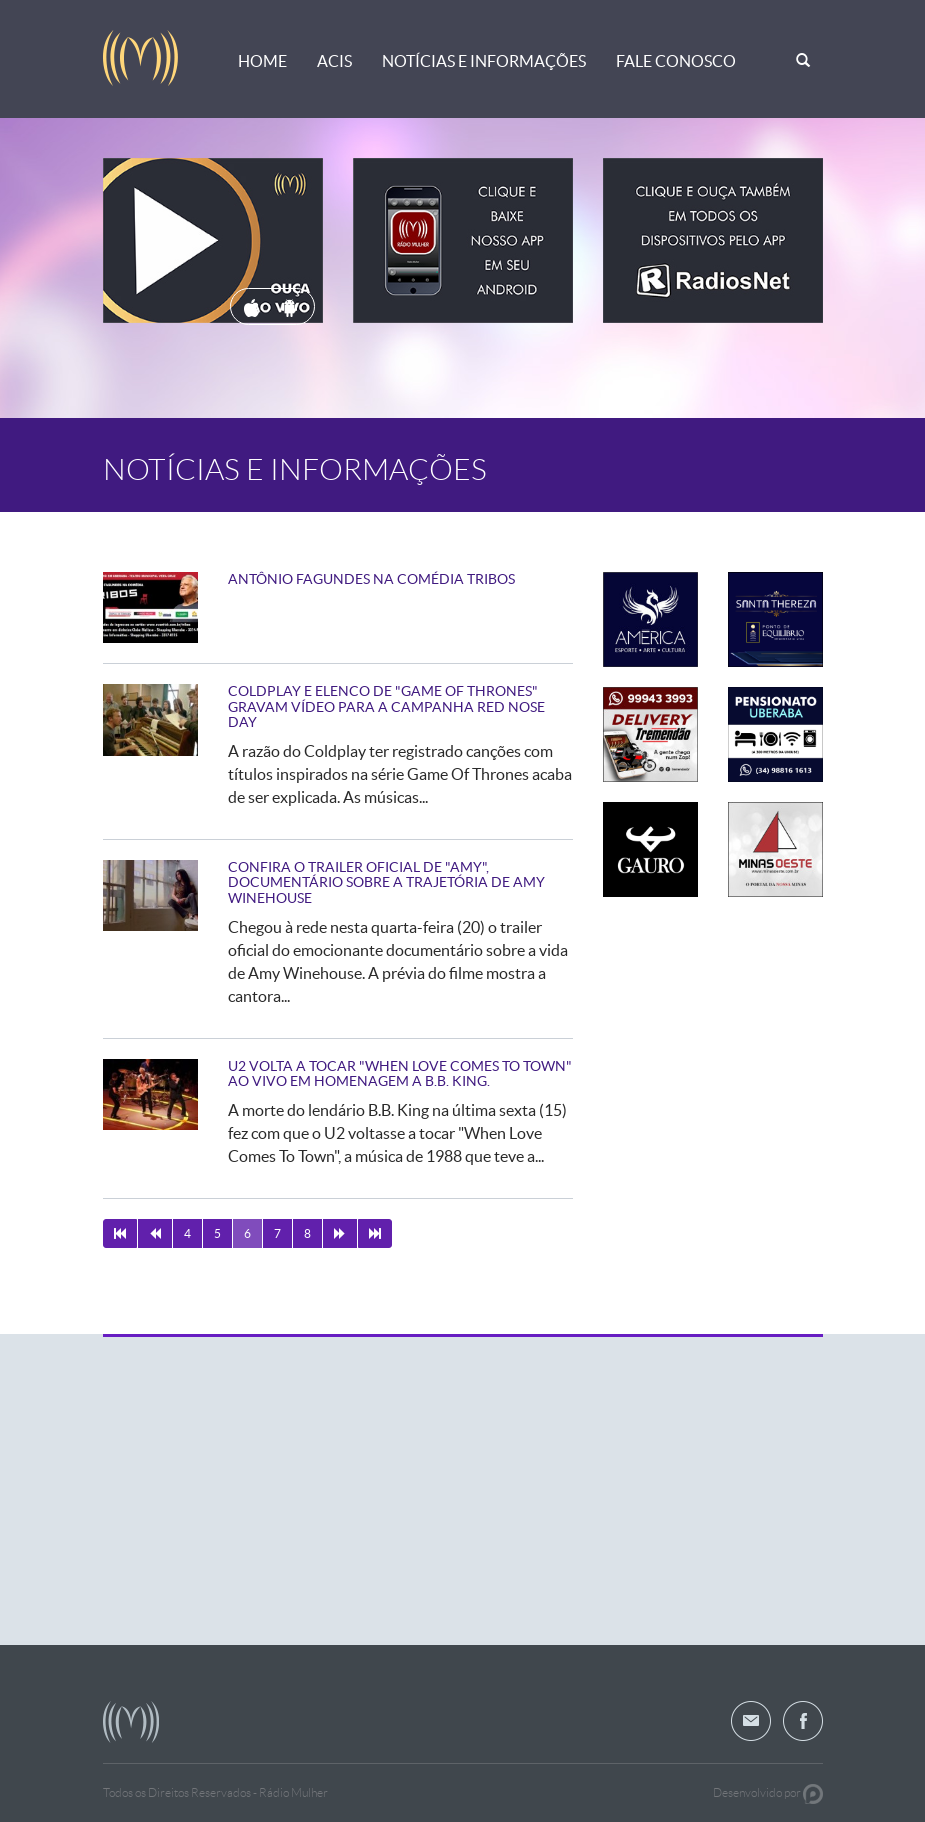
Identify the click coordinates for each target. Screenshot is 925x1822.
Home (262, 61)
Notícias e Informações (484, 61)
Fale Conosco (676, 61)
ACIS (334, 61)
